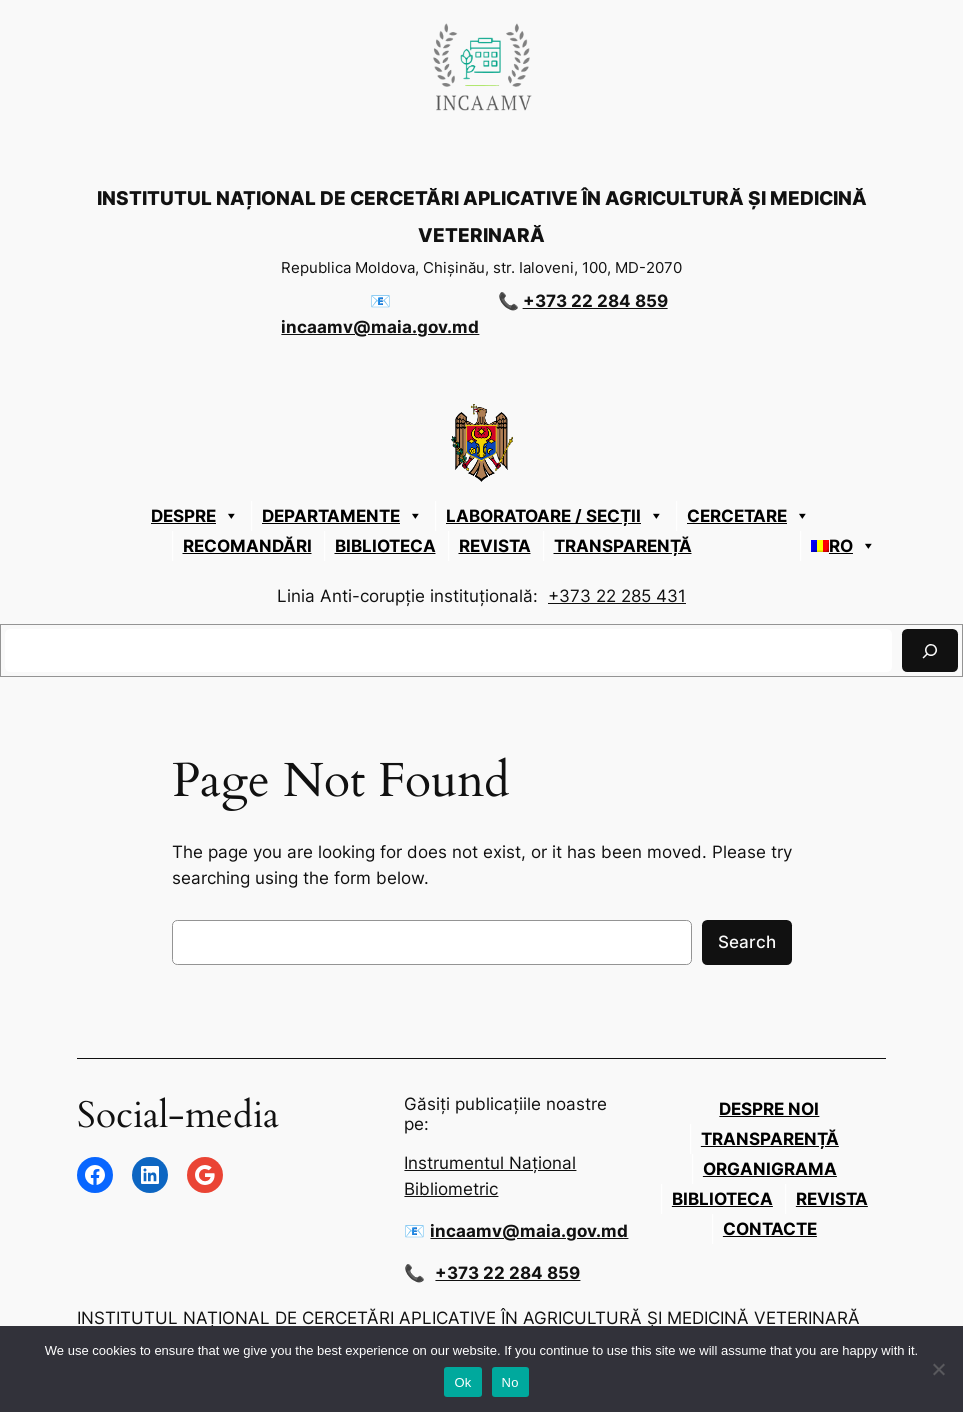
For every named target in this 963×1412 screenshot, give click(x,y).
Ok (462, 1382)
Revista (495, 546)
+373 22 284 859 (595, 301)
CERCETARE (748, 516)
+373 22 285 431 (617, 596)
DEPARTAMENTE (342, 516)
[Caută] (930, 650)
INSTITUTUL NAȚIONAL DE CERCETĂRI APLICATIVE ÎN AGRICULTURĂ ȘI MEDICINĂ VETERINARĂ (468, 1318)
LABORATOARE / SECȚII (555, 516)
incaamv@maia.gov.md (380, 327)
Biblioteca (385, 546)
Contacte (770, 1229)
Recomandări (247, 546)
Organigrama (770, 1169)
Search (747, 942)
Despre (195, 516)
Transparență (623, 546)
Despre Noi (769, 1109)
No (510, 1382)
